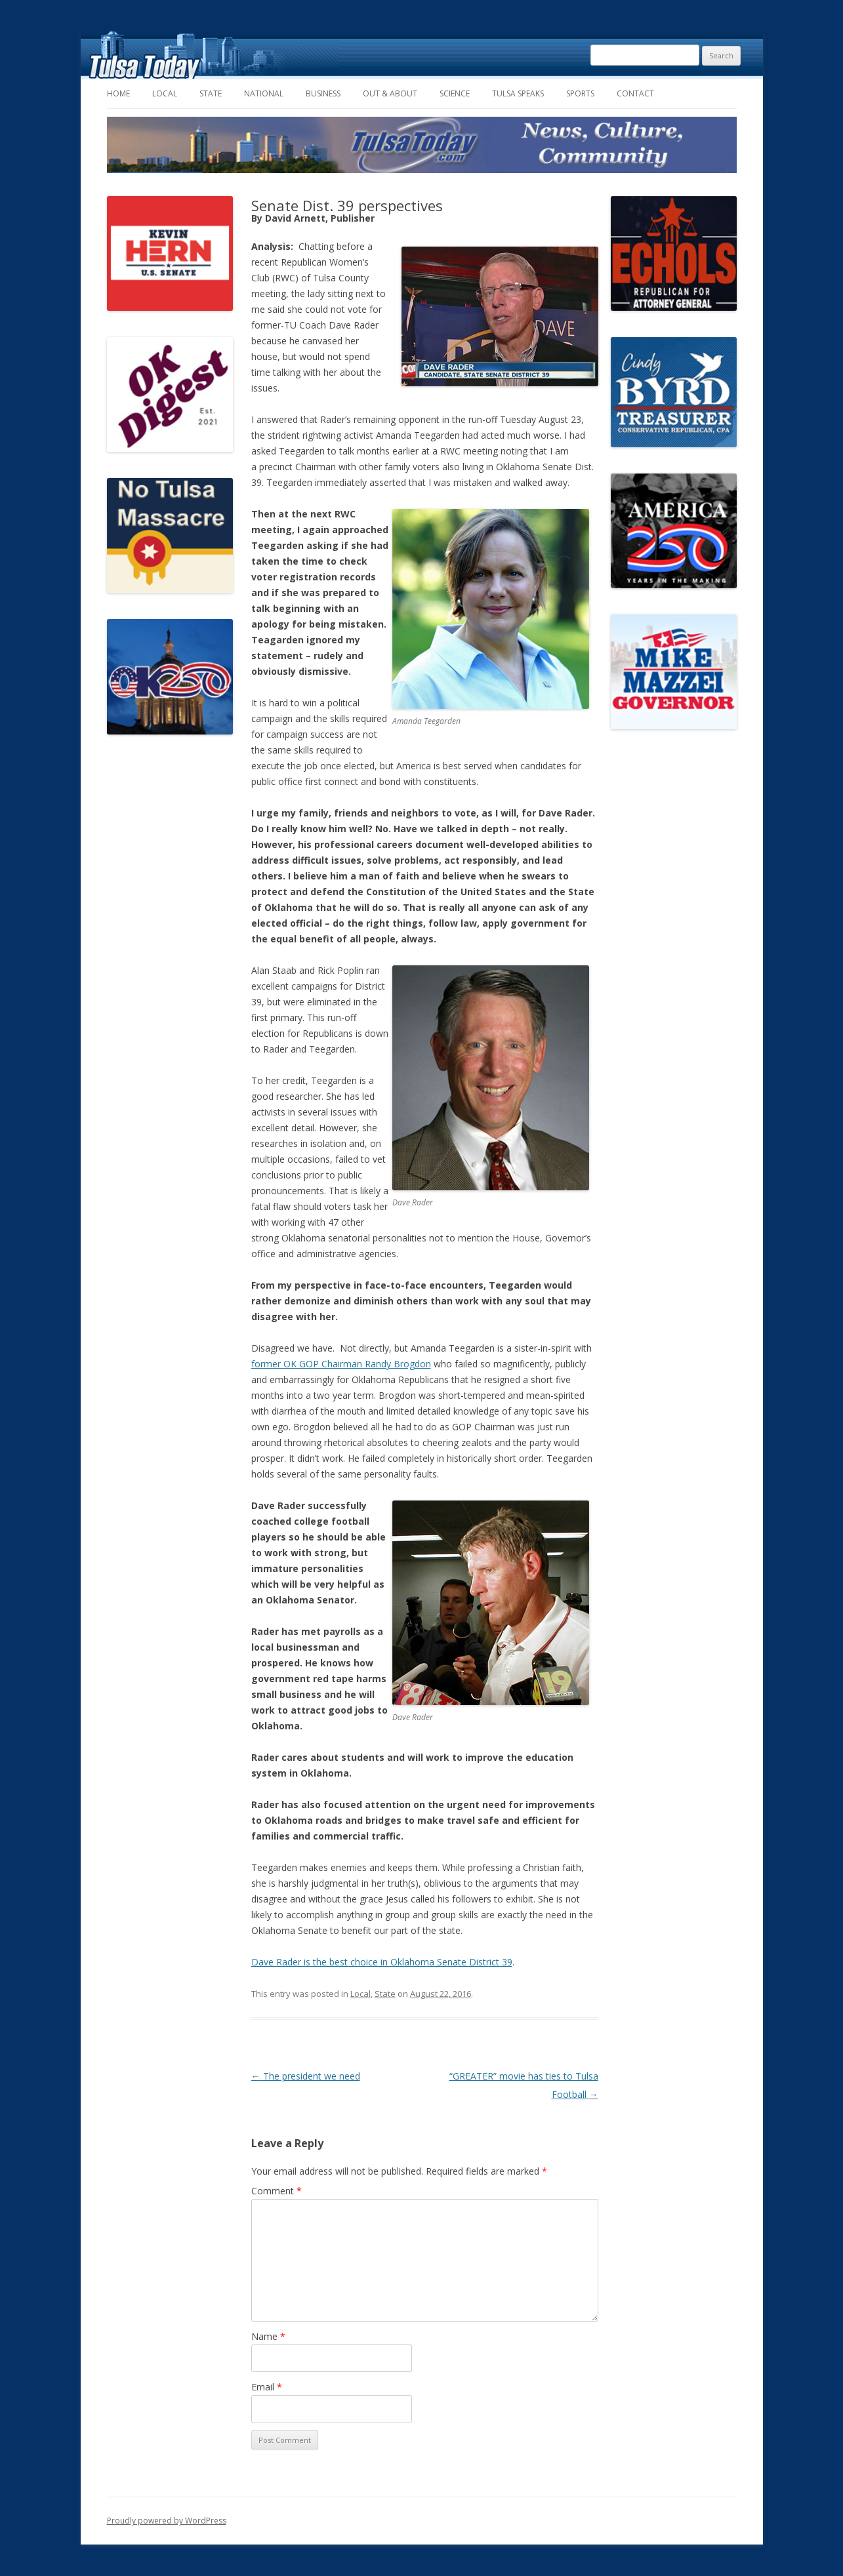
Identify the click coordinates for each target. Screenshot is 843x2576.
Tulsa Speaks (518, 93)
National (263, 93)
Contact (635, 93)
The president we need (305, 2076)
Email (266, 2387)
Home (118, 93)
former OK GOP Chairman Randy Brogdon (341, 1364)
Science (455, 93)
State (210, 93)
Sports (580, 93)
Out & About (390, 93)
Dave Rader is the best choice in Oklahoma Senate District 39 (381, 1962)
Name (268, 2336)
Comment (276, 2190)
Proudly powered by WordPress (166, 2520)
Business (323, 93)
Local (164, 93)
